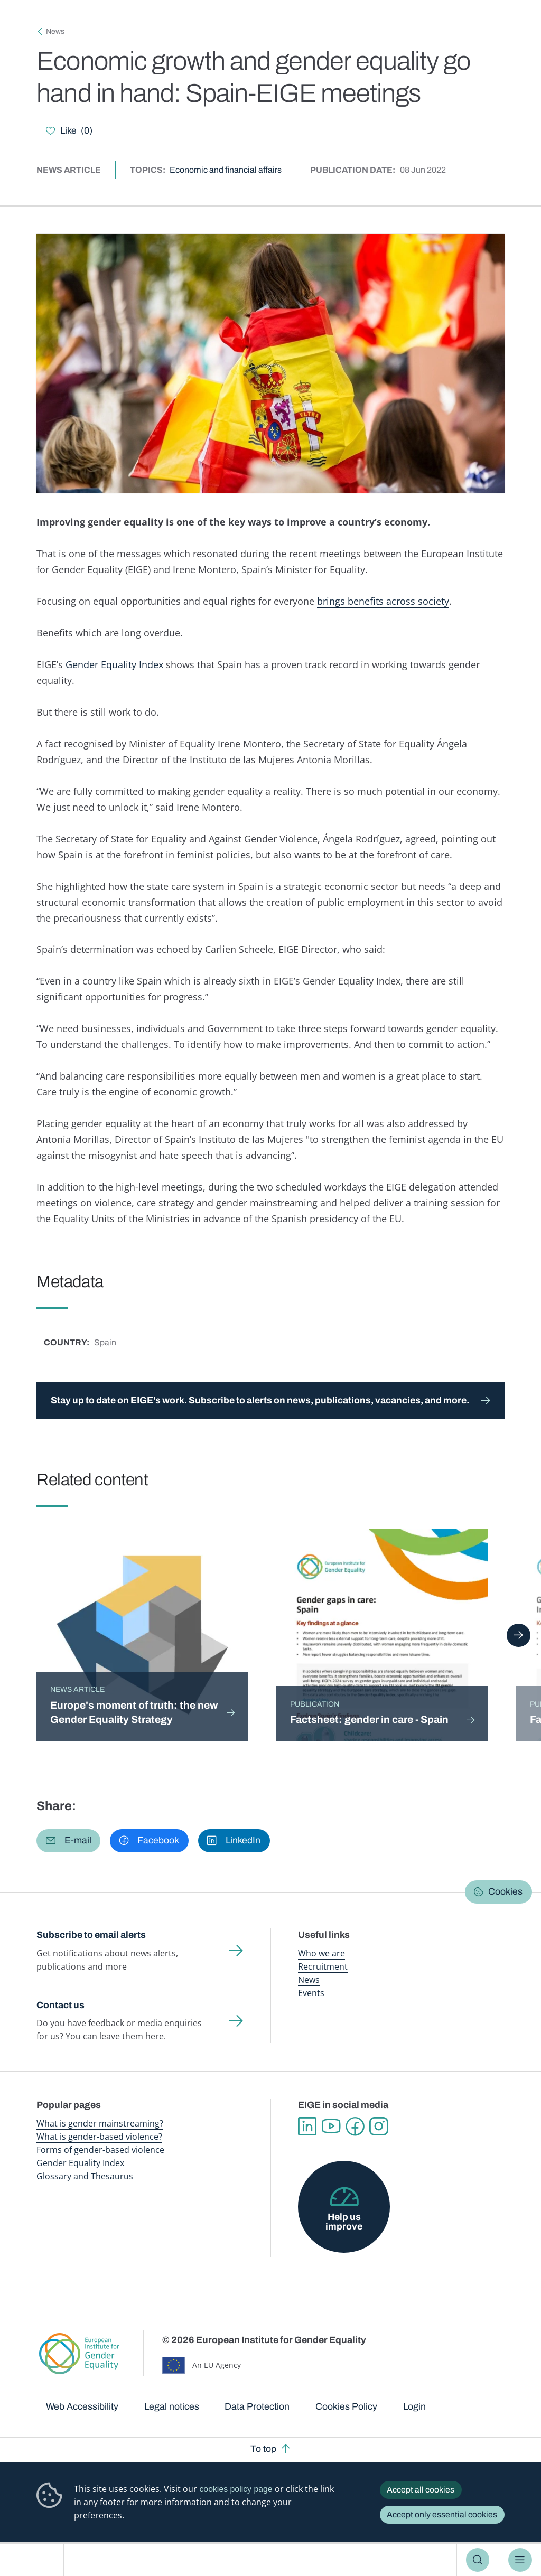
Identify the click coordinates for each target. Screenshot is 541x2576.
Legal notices (171, 2406)
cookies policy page (235, 2489)
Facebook (355, 2126)
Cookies (505, 1891)
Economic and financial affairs (226, 169)
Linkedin (307, 2126)
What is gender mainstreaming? (99, 2123)
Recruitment (323, 1966)
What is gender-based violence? (99, 2136)
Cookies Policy (346, 2406)
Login (414, 2406)
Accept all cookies (420, 2489)
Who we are (321, 1953)
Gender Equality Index (114, 664)
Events (311, 1993)
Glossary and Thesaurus (84, 2176)
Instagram (378, 2126)
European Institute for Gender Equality (36, 2560)
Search (478, 2559)
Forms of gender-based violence (100, 2150)
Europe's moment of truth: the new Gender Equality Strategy (134, 1713)
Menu (520, 2559)
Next (518, 1635)
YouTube (331, 2126)
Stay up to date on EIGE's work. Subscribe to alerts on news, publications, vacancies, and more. (260, 1400)
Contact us (60, 2005)
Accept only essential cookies (442, 2514)
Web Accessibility (82, 2406)
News (55, 31)
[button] (68, 1840)
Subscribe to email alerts (91, 1934)
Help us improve (343, 2222)
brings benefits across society (383, 601)
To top (263, 2448)
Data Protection (257, 2406)
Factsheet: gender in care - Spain (369, 1719)
